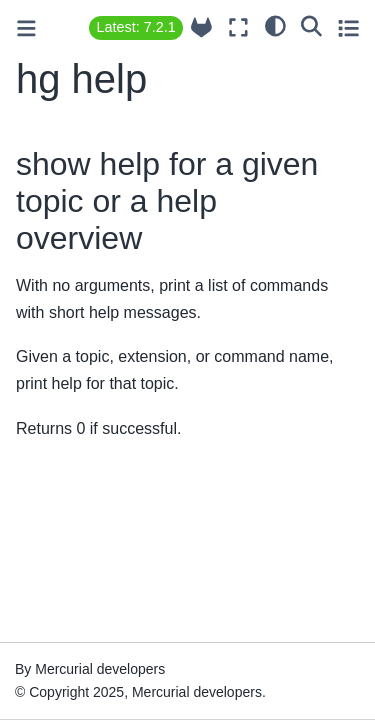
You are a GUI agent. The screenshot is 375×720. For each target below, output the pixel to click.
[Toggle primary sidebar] (26, 28)
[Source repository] (201, 27)
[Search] (311, 25)
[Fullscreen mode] (238, 27)
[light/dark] (275, 25)
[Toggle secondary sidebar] (348, 27)
